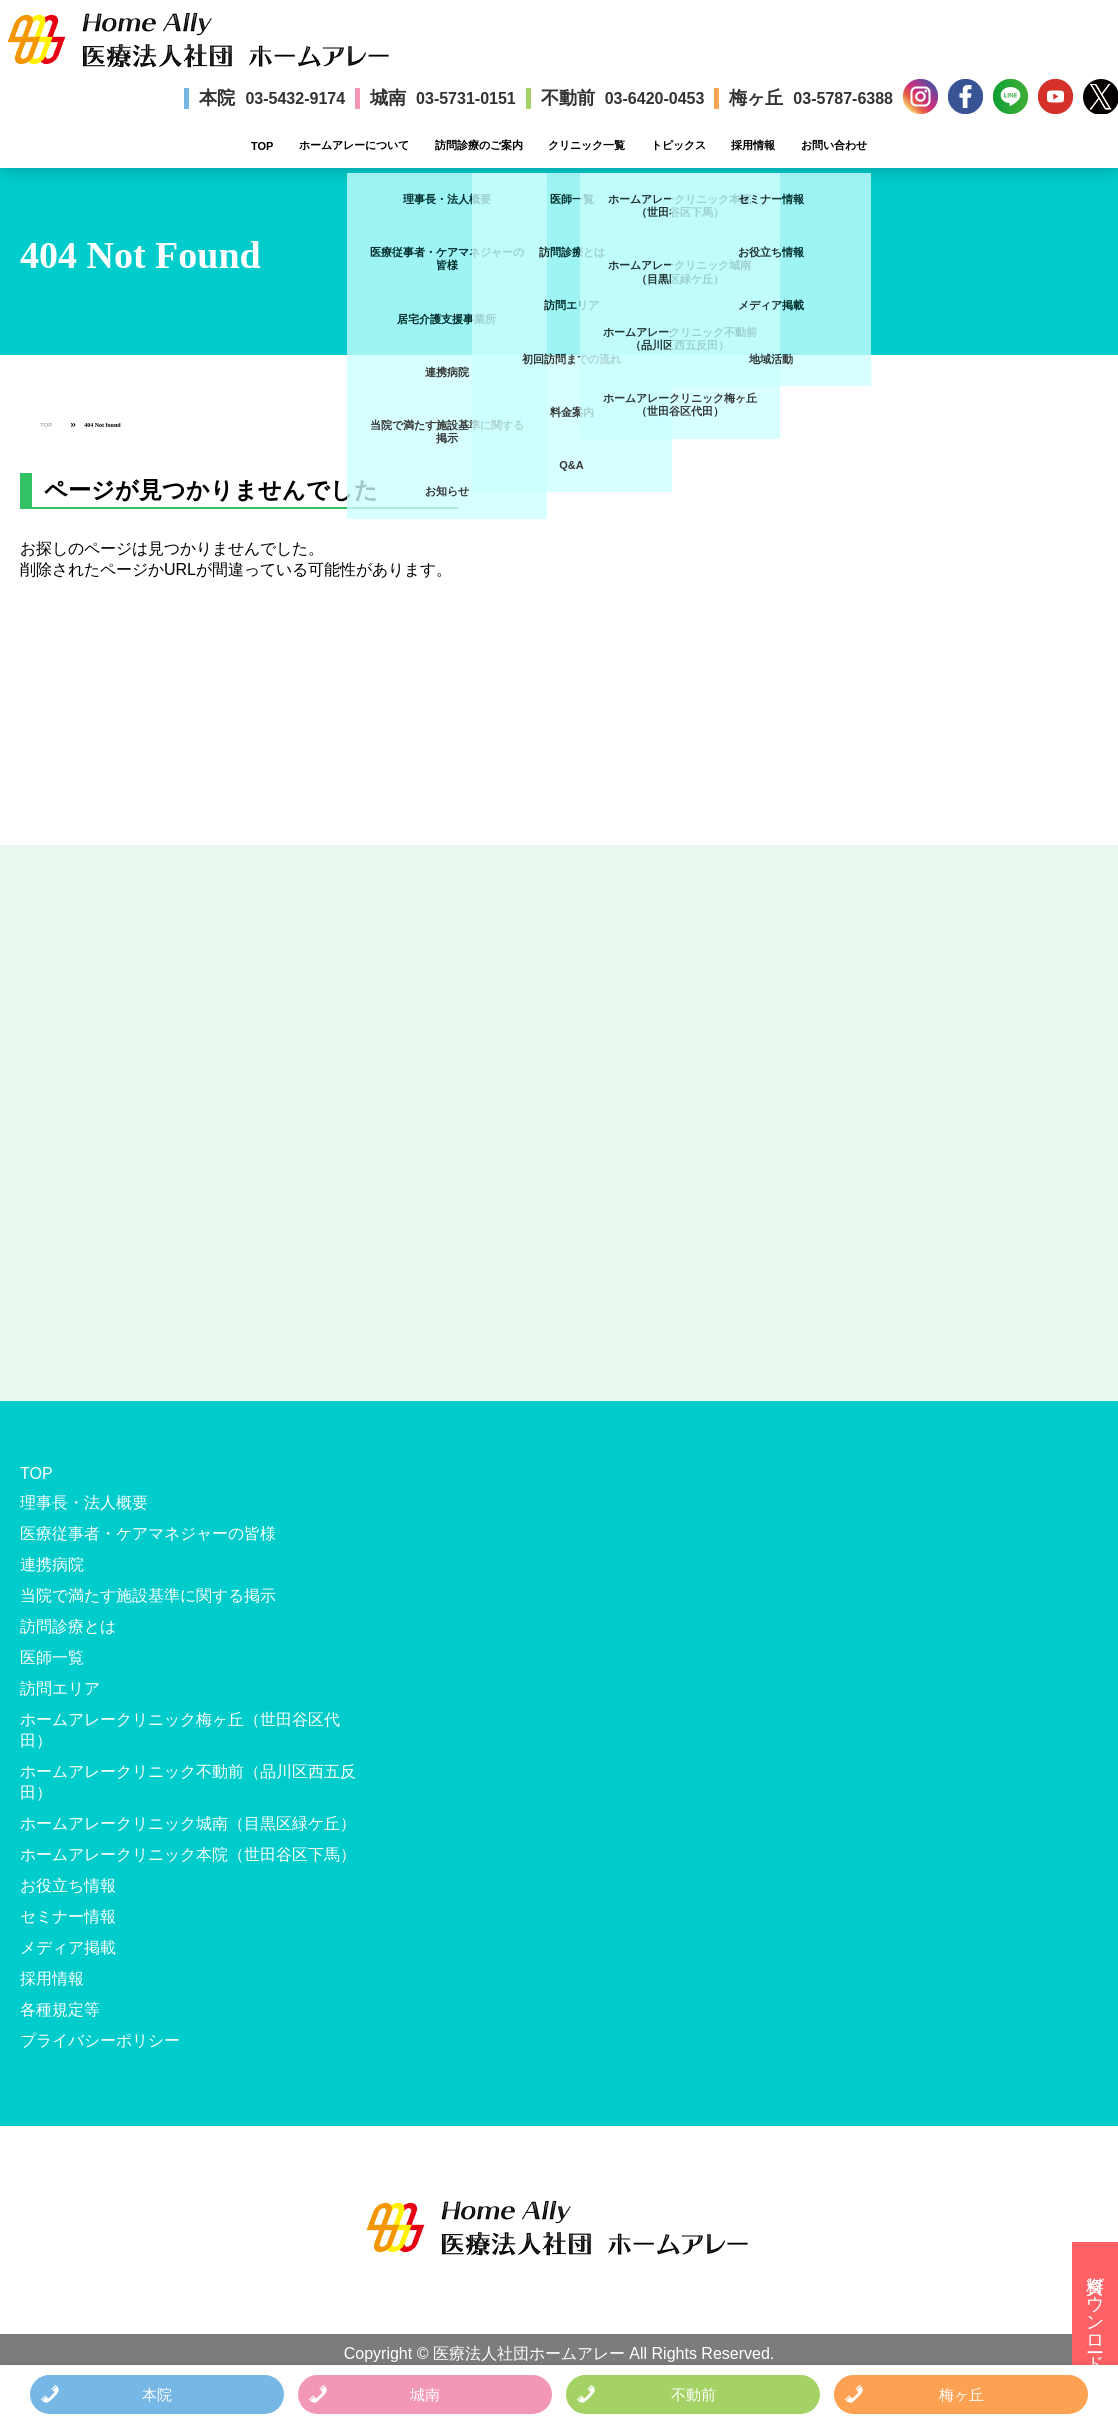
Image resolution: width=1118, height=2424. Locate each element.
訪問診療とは (68, 1626)
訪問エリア (60, 1688)
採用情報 (753, 145)
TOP (262, 146)
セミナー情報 (68, 1916)
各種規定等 (60, 2009)
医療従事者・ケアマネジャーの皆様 (148, 1533)
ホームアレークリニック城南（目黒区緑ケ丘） (188, 1823)
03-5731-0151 (466, 98)
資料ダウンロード (1095, 2313)
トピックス (678, 145)
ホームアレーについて (354, 145)
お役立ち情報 (68, 1885)
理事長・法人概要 (84, 1502)
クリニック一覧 (586, 145)
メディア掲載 (68, 1947)
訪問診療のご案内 (479, 145)
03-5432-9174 (295, 98)
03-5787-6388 (843, 98)
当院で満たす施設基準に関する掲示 (148, 1595)
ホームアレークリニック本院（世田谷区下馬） (188, 1854)
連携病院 (52, 1564)
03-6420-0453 (655, 98)
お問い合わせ (834, 145)
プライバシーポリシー (100, 2040)
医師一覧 (52, 1657)
